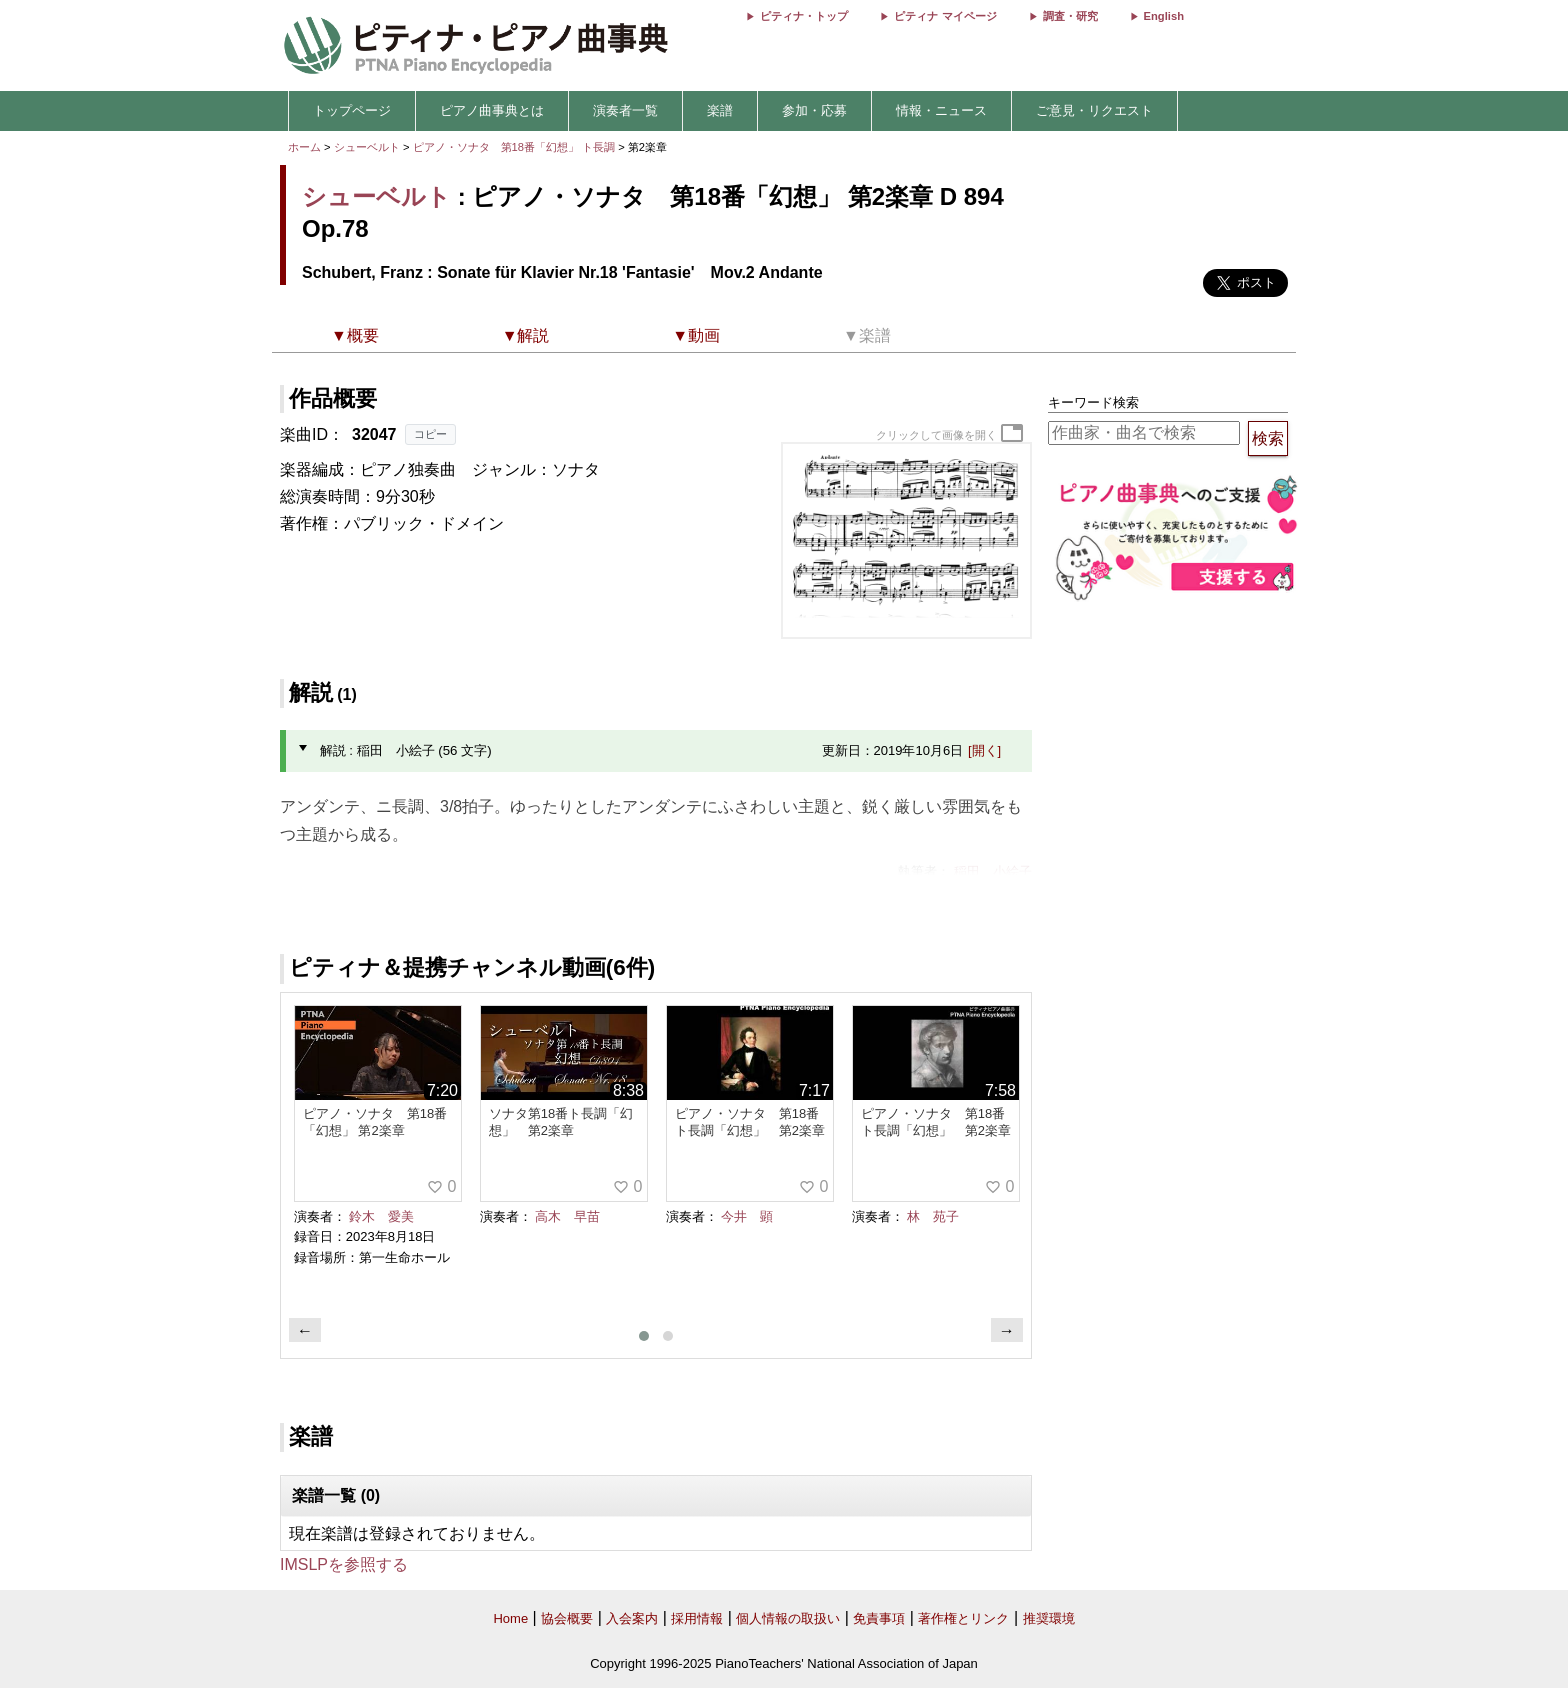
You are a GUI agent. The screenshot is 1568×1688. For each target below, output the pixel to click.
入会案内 (632, 1618)
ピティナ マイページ (945, 16)
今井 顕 (747, 1216)
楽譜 (720, 110)
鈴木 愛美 (381, 1216)
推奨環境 (1049, 1618)
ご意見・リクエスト (1094, 110)
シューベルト (367, 147)
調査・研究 (1070, 16)
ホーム (304, 147)
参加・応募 (814, 110)
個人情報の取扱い (788, 1618)
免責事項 (879, 1618)
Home (510, 1618)
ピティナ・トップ (804, 16)
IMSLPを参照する (344, 1564)
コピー (430, 434)
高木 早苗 (567, 1216)
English (1164, 16)
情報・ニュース (941, 110)
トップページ (352, 110)
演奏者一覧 (625, 110)
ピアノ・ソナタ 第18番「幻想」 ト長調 (514, 147)
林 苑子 (933, 1216)
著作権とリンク (963, 1618)
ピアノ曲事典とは (492, 110)
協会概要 (567, 1618)
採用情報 (697, 1618)
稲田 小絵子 (993, 871)
